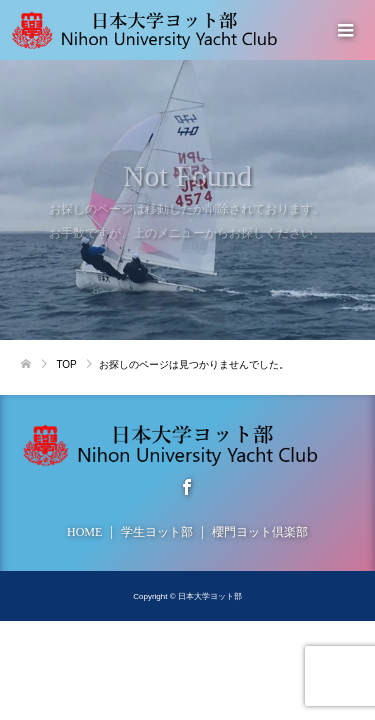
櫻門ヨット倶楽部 (260, 532)
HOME (84, 532)
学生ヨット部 (157, 532)
